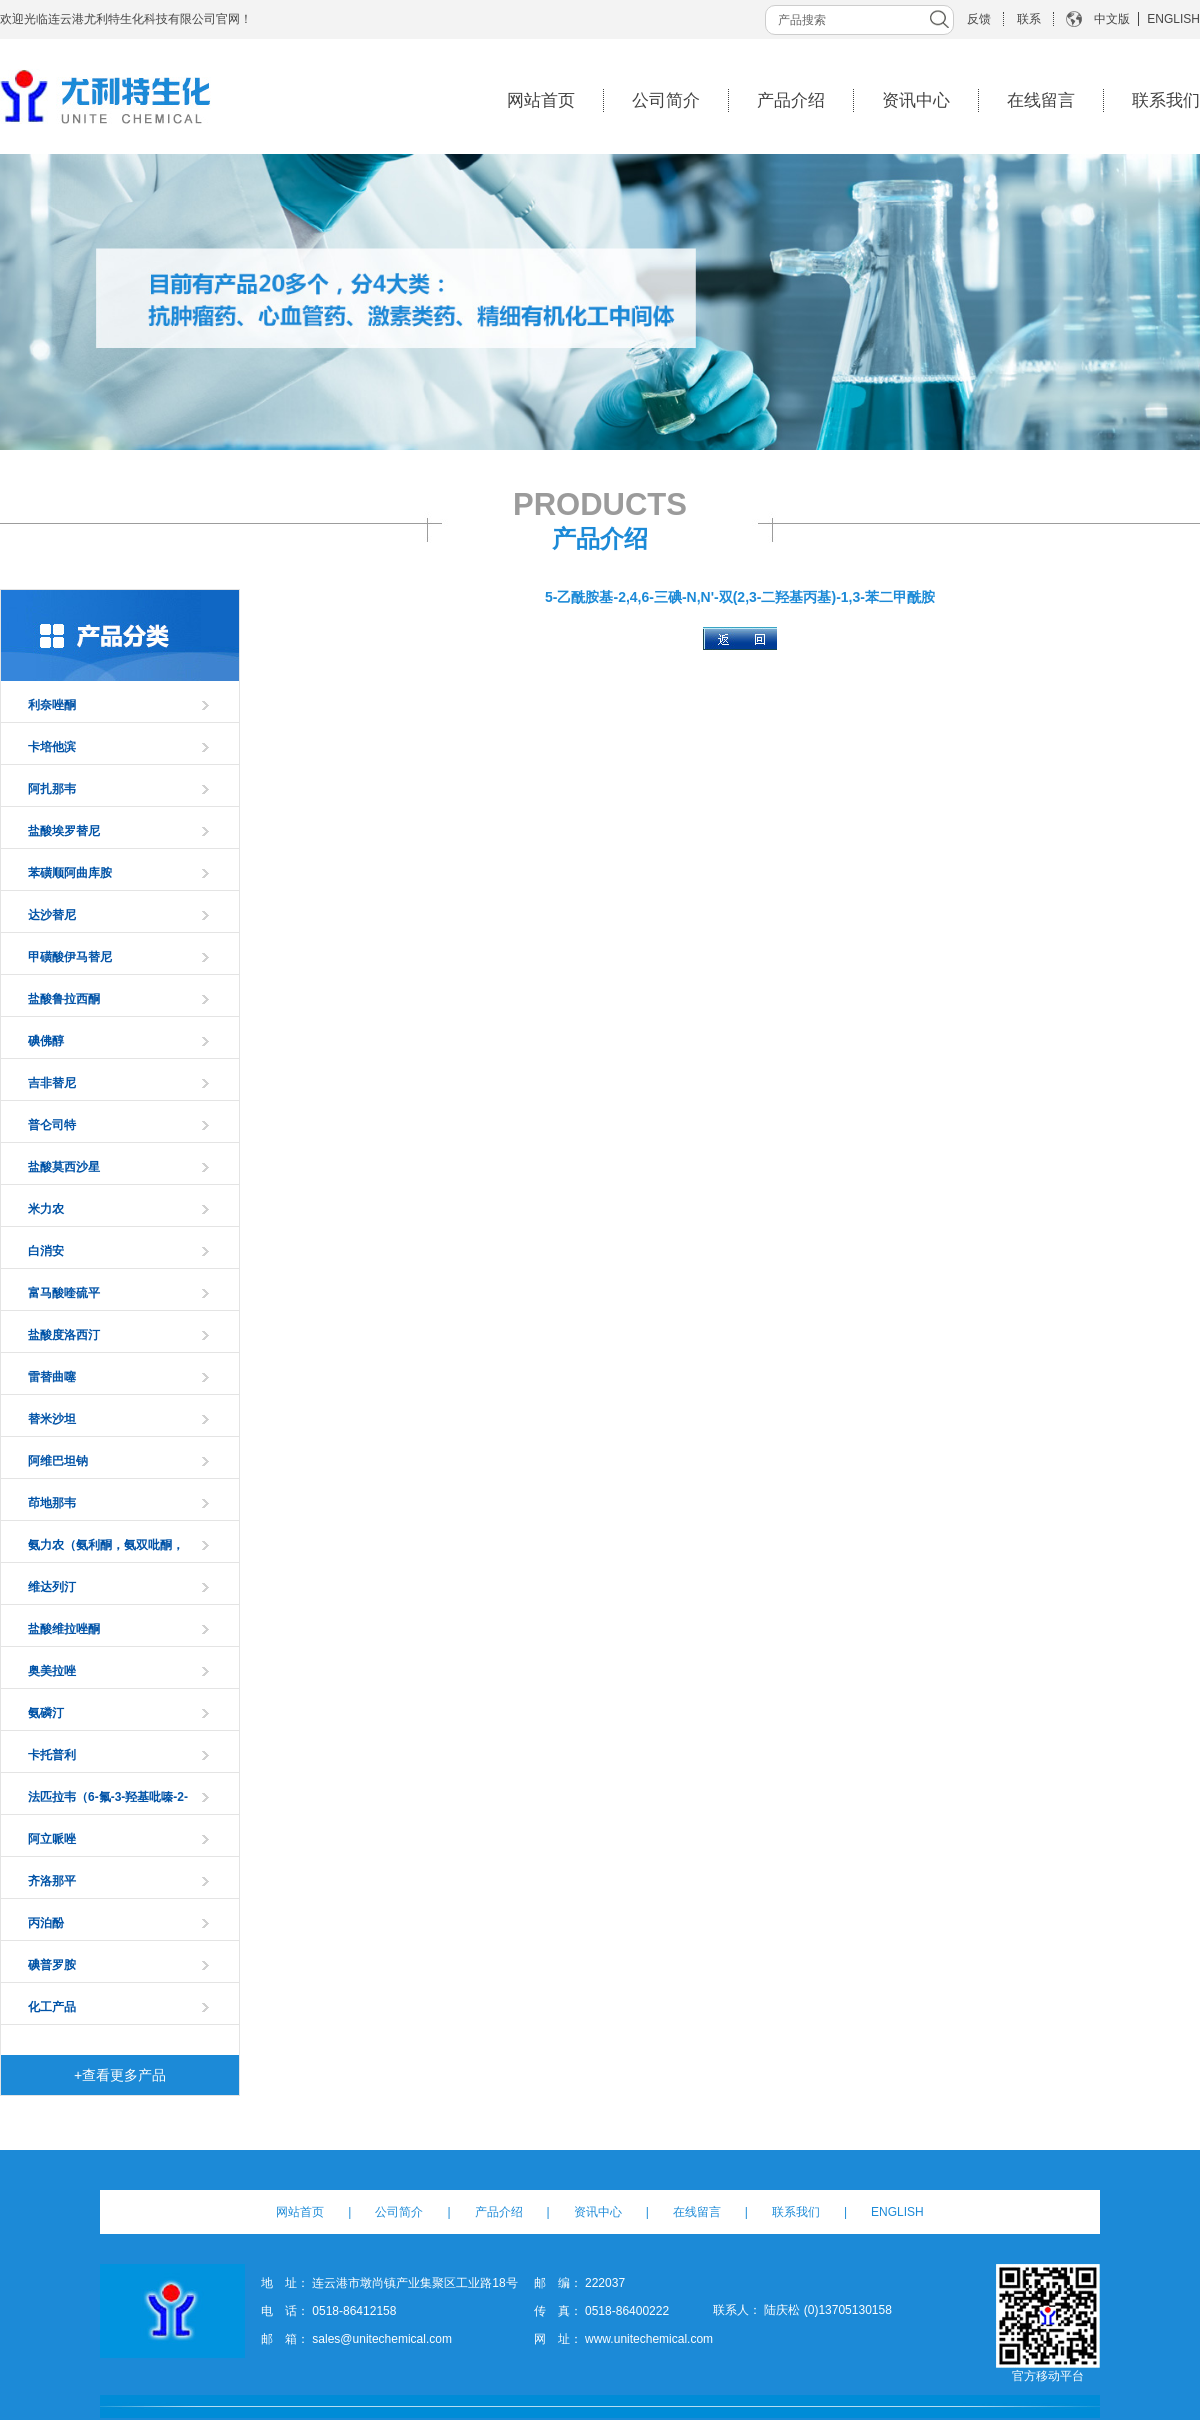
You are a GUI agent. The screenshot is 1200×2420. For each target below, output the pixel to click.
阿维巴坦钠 (58, 1461)
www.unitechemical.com (649, 2339)
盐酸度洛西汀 (64, 1335)
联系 (1029, 19)
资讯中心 (916, 100)
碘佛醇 (46, 1041)
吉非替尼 (52, 1083)
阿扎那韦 (52, 789)
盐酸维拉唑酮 (64, 1629)
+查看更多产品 (120, 2075)
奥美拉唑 (52, 1671)
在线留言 (1041, 100)
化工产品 (52, 2007)
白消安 (46, 1251)
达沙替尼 (52, 915)
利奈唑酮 (52, 705)
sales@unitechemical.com (382, 2339)
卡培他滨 (52, 747)
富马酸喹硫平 (64, 1293)
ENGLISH (1173, 19)
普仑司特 (52, 1125)
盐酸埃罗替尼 (64, 831)
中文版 (1112, 19)
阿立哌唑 (52, 1839)
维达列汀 (52, 1587)
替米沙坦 (52, 1419)
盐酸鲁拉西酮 (64, 999)
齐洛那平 (52, 1881)
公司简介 (666, 100)
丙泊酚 (46, 1923)
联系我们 (1166, 100)
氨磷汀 (46, 1713)
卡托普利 (52, 1755)
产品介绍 (791, 100)
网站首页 (541, 100)
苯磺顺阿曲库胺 (70, 873)
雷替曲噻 (52, 1377)
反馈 (979, 19)
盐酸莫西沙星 (64, 1167)
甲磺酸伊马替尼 (70, 957)
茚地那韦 (52, 1503)
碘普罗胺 (52, 1965)
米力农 (46, 1209)
